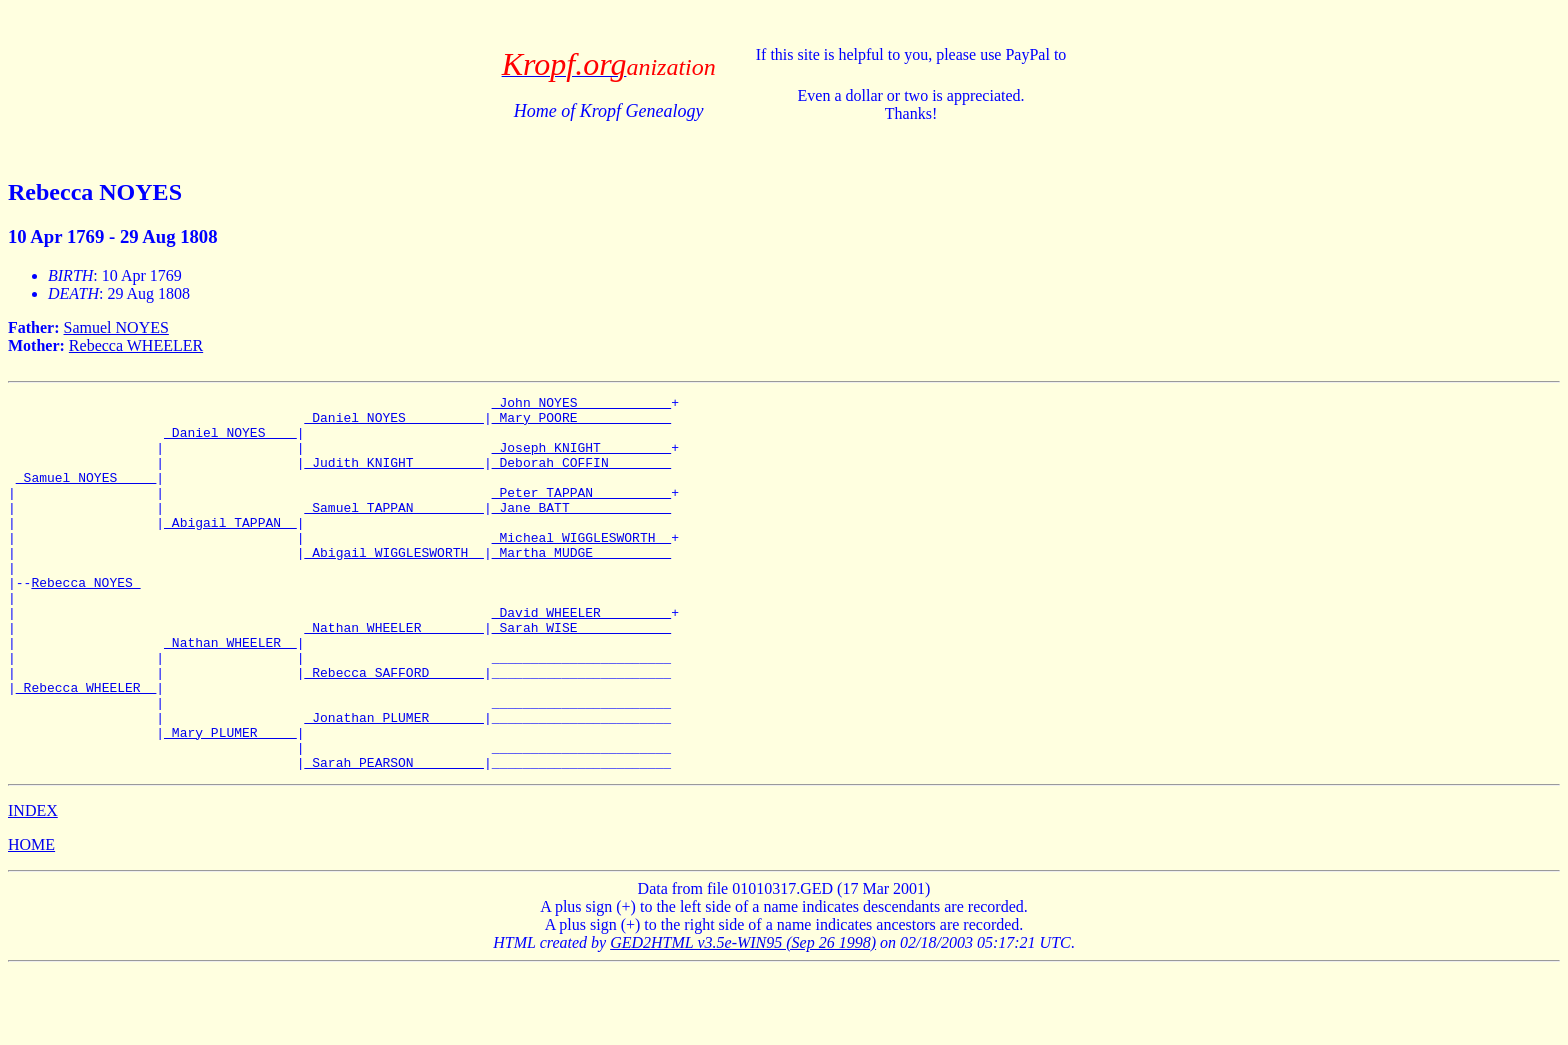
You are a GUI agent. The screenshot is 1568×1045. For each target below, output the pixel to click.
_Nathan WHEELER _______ (393, 675)
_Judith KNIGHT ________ (393, 477)
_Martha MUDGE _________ (581, 585)
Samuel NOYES (116, 327)
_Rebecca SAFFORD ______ (393, 729)
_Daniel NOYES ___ (230, 441)
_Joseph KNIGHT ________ (581, 459)
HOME (31, 919)
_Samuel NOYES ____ (86, 495)
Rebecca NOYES (85, 621)
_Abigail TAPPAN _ (230, 549)
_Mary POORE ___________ (581, 423)
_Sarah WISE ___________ (581, 675)
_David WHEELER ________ (581, 657)
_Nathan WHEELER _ (230, 693)
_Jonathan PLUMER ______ (393, 783)
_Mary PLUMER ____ (230, 801)
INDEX (33, 885)
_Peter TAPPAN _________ (581, 513)
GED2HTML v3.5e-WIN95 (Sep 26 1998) (743, 1017)
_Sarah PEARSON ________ (393, 837)
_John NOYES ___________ (581, 405)
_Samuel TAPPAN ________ (393, 531)
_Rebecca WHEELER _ (86, 747)
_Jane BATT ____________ (581, 531)
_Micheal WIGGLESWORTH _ (581, 567)
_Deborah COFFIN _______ (581, 477)
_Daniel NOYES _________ (393, 423)
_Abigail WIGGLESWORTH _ (393, 585)
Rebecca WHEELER (136, 345)
